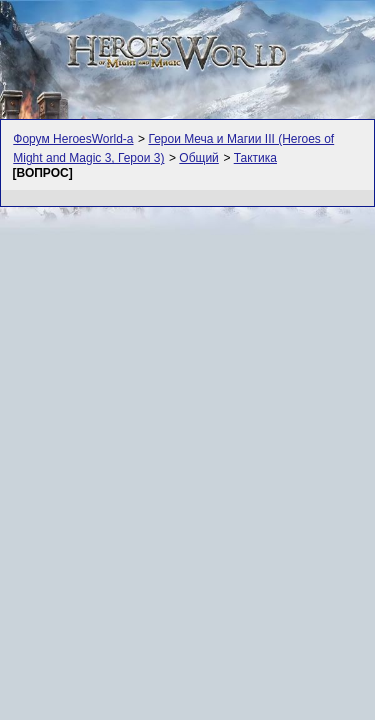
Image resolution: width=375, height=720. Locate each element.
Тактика (255, 158)
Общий (199, 158)
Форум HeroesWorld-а (73, 139)
